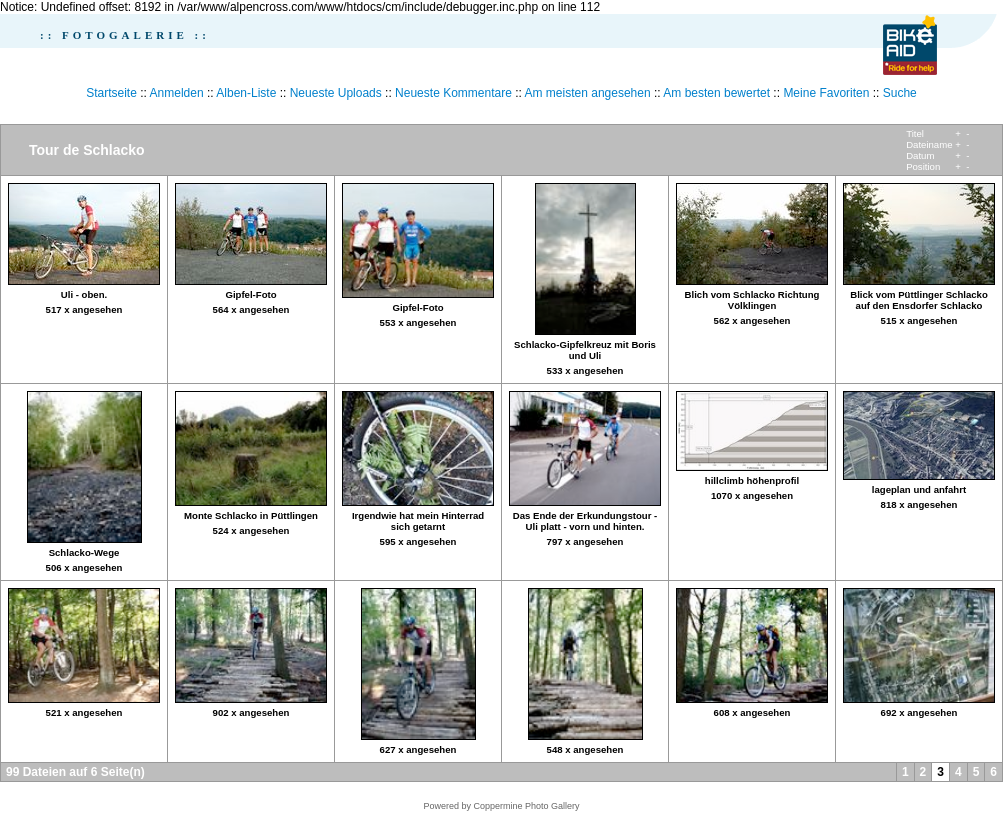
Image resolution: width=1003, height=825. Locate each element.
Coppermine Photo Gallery (526, 806)
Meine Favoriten (826, 93)
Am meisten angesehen (588, 93)
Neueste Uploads (336, 93)
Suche (900, 93)
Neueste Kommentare (453, 93)
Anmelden (177, 93)
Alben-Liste (246, 93)
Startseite (111, 93)
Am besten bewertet (716, 93)
